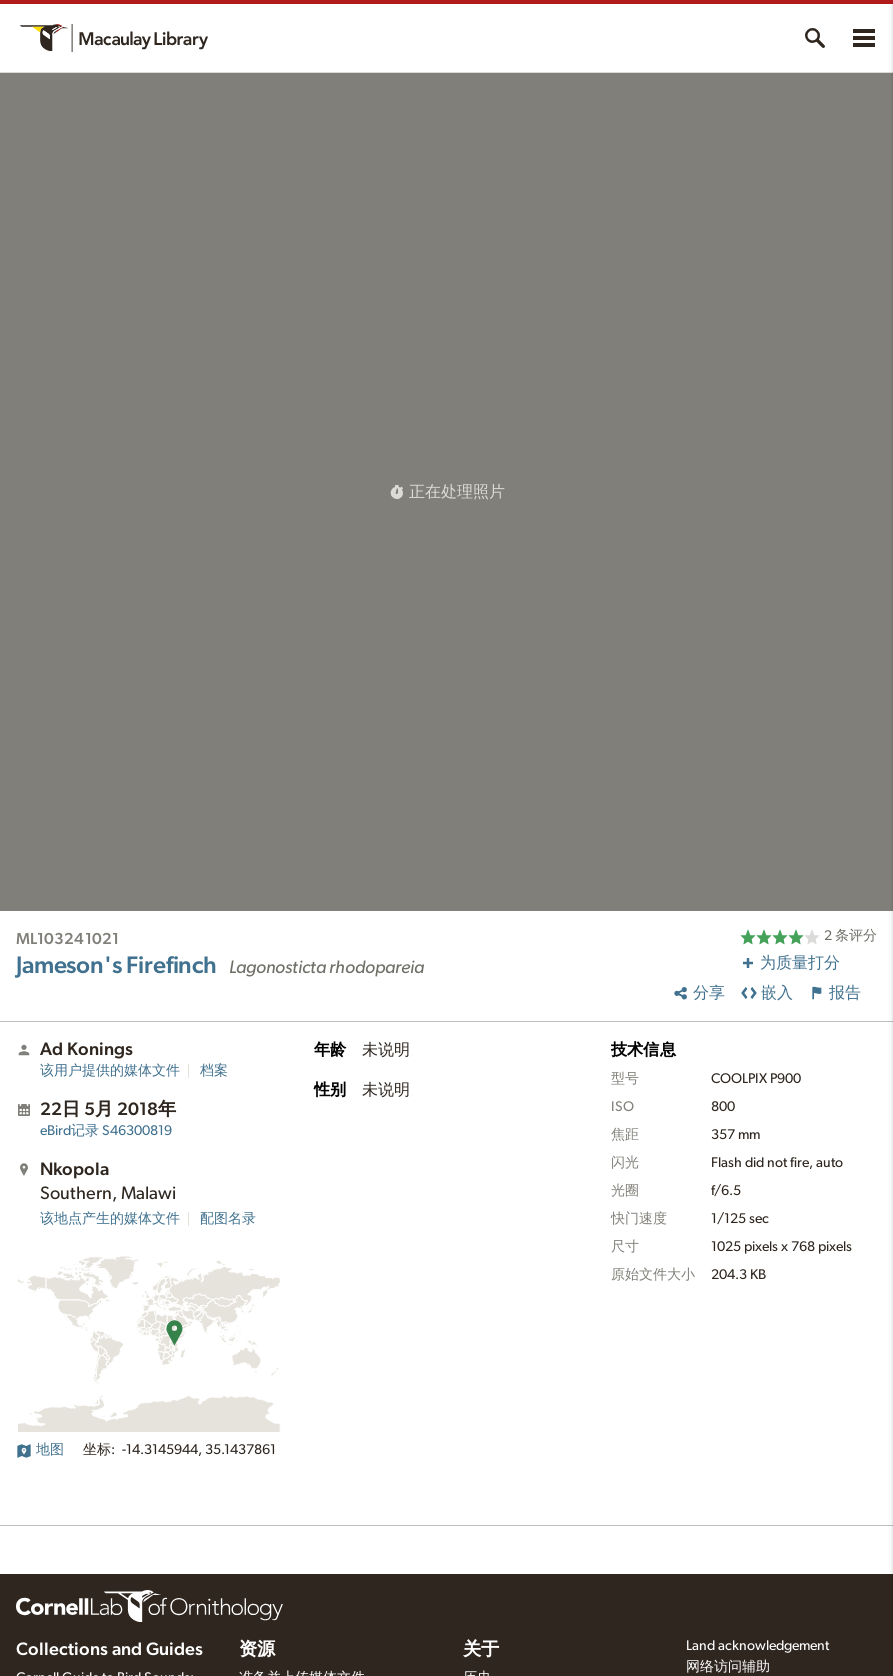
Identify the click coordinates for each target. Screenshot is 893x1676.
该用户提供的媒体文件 (110, 1071)
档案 (214, 1071)
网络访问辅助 (728, 1667)
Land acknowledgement (757, 1646)
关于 (481, 1650)
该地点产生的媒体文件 (110, 1219)
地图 (40, 1450)
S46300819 (106, 1131)
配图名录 (228, 1219)
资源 (257, 1650)
